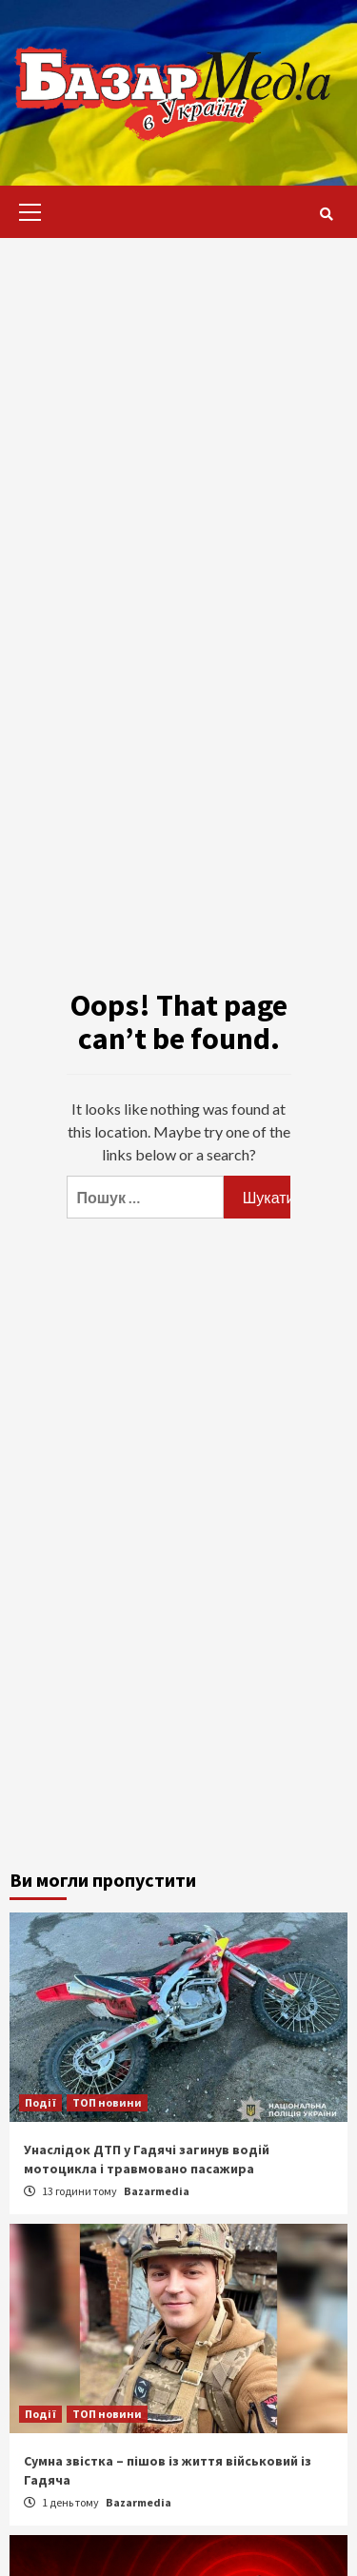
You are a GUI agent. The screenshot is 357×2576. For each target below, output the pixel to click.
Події (40, 2102)
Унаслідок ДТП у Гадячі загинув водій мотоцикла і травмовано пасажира (146, 2159)
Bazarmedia (156, 2191)
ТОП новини (107, 2102)
